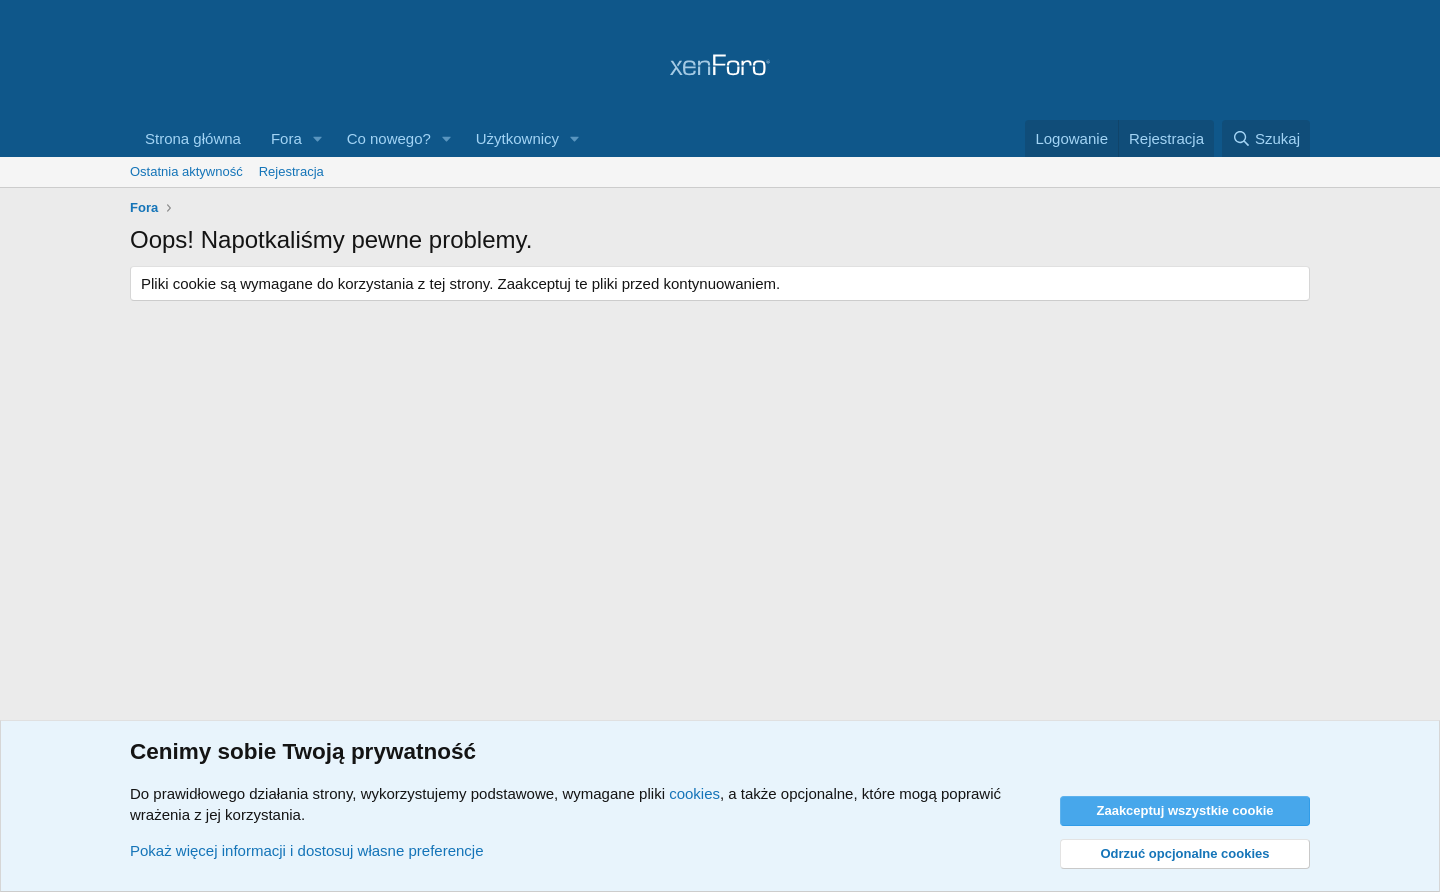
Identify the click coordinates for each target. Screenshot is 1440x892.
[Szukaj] (1266, 138)
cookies (694, 793)
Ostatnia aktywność (186, 171)
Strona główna (193, 138)
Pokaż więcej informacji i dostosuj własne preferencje (307, 850)
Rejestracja (291, 171)
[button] (318, 138)
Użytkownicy (517, 138)
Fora (286, 138)
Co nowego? (389, 138)
